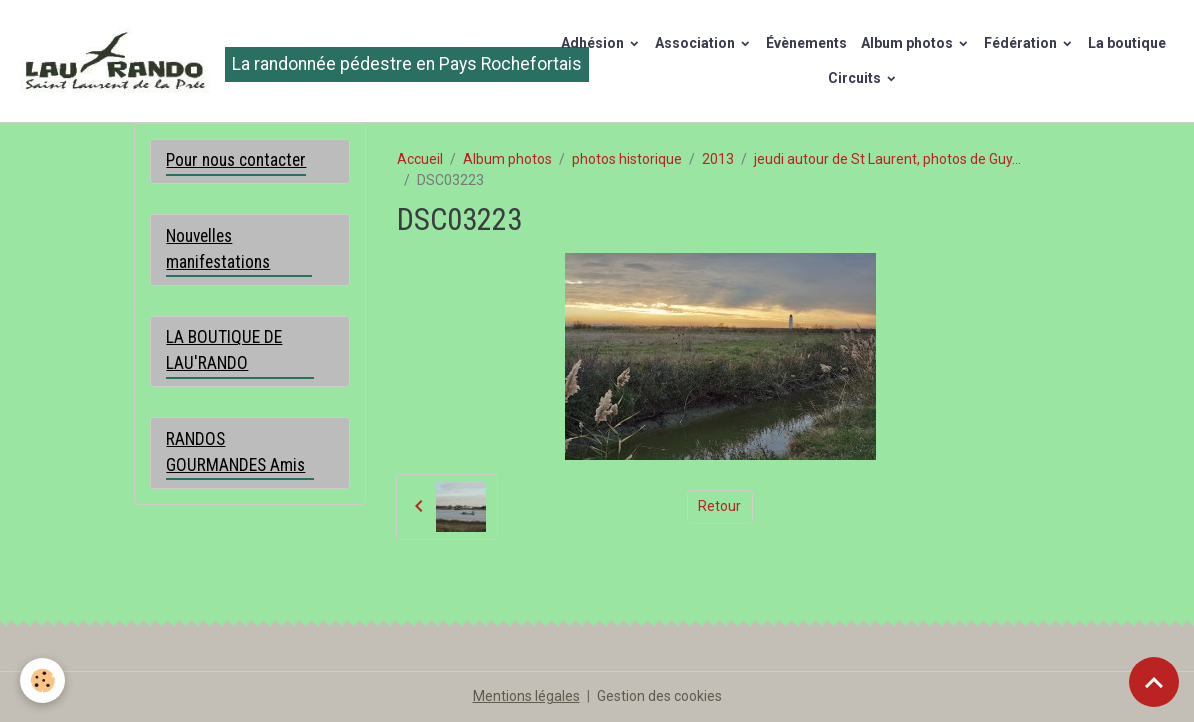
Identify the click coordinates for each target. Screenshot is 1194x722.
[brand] (273, 61)
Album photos (908, 43)
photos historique (627, 159)
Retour (719, 506)
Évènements (806, 43)
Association (696, 43)
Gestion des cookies (659, 696)
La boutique (1127, 43)
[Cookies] (42, 680)
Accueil (420, 159)
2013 (718, 159)
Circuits (856, 78)
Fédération (1022, 43)
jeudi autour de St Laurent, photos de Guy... (887, 159)
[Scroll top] (1154, 682)
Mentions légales (526, 696)
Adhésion (594, 43)
